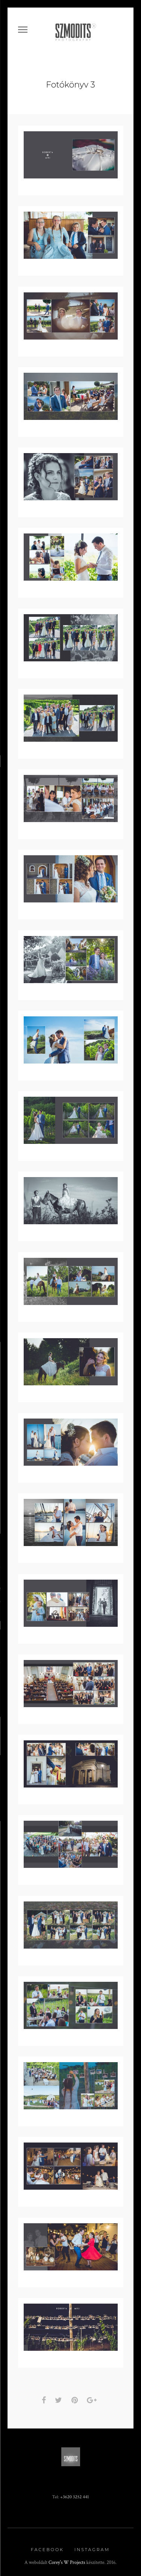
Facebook (47, 2547)
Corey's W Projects (67, 2560)
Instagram (92, 2547)
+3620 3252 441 (74, 2494)
